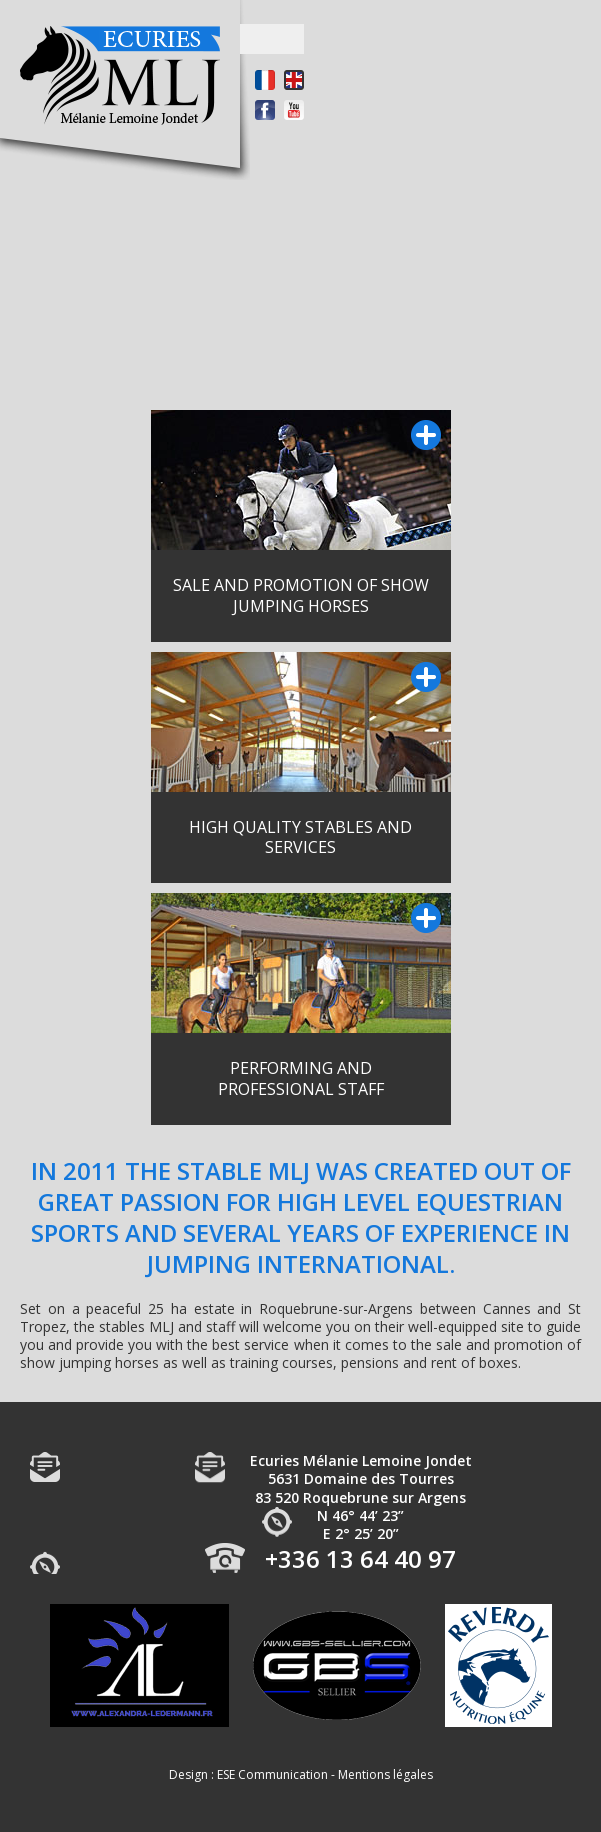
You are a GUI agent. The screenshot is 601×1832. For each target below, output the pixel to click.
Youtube (294, 110)
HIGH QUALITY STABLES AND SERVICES (300, 837)
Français (265, 80)
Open (272, 39)
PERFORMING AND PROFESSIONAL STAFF (301, 1078)
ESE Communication (272, 1774)
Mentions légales (385, 1774)
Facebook (265, 110)
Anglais (294, 80)
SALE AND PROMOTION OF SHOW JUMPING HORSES (301, 595)
